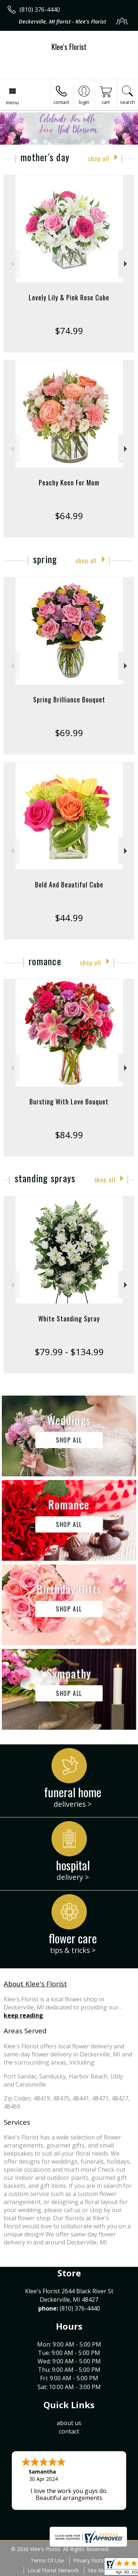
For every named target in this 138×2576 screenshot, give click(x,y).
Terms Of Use (47, 2560)
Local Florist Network (53, 2570)
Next (126, 264)
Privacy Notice (90, 2560)
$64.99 (69, 516)
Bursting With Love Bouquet (69, 1101)
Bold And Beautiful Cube (69, 884)
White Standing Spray (69, 1318)
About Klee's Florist (35, 1983)
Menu (12, 102)
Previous (12, 264)
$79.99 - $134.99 (69, 1352)
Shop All (98, 158)
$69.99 (69, 733)
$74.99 (69, 331)
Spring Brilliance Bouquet (69, 699)
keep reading (23, 2015)
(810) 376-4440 (40, 10)
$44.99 (69, 918)
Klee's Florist (69, 46)
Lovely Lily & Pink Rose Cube (69, 297)
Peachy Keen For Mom (69, 482)
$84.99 (69, 1135)
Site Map (98, 2570)
